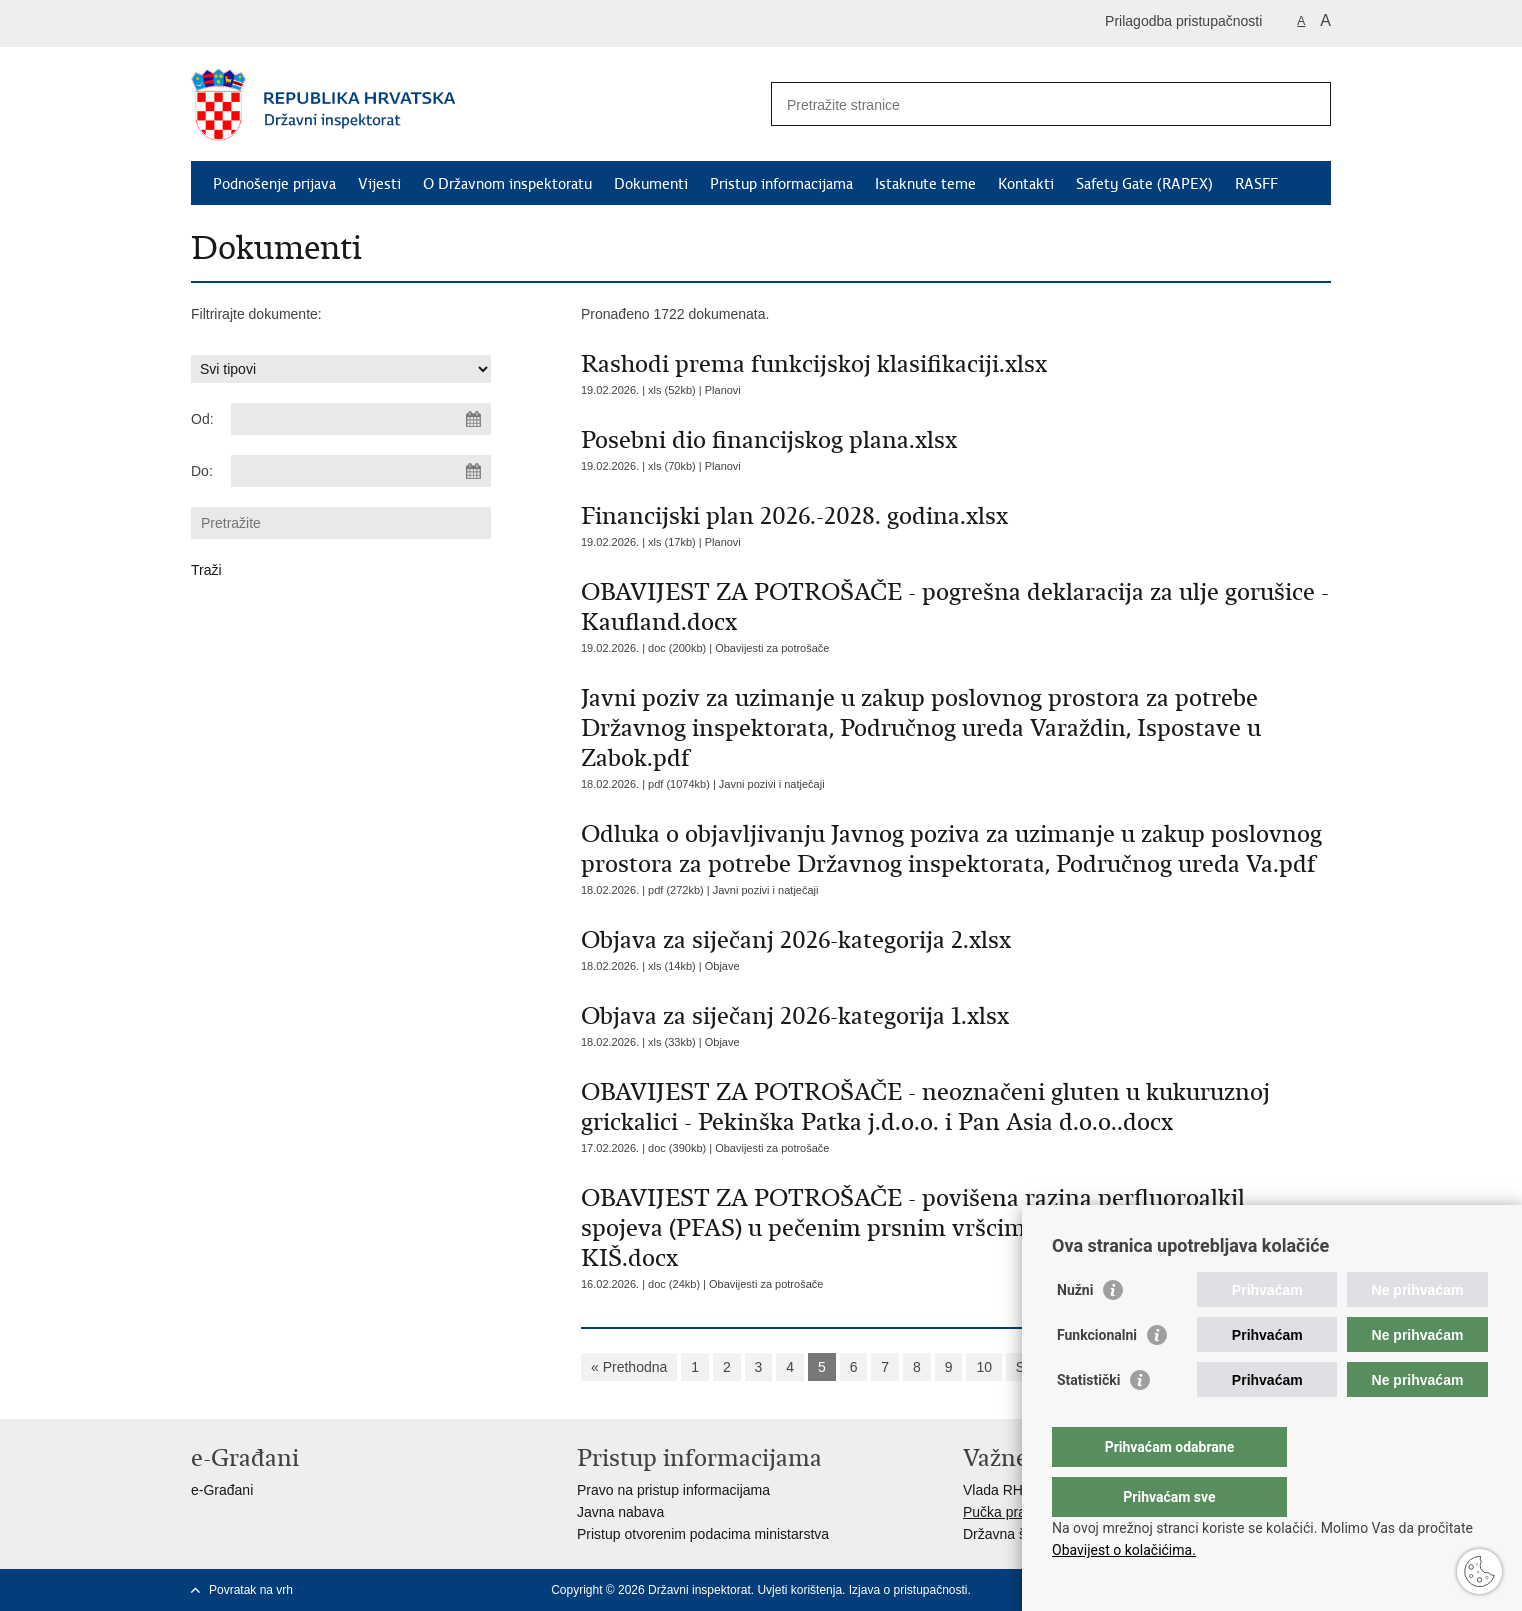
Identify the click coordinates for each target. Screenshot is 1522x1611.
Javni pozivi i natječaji (772, 784)
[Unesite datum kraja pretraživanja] (361, 471)
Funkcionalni (1097, 1375)
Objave (722, 966)
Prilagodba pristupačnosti (1183, 21)
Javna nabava (620, 1512)
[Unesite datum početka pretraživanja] (361, 419)
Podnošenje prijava (274, 184)
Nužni (1075, 1330)
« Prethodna (629, 1367)
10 (984, 1367)
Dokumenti (651, 184)
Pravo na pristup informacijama (673, 1490)
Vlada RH (993, 1490)
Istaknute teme (925, 184)
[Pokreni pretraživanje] (1308, 104)
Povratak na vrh (251, 1590)
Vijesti (379, 184)
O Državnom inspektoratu (507, 184)
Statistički (1088, 1420)
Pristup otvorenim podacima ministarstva (703, 1534)
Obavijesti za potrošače (772, 648)
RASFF (1256, 184)
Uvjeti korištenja (799, 1590)
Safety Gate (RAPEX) (1144, 184)
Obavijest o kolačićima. (1124, 1550)
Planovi (723, 390)
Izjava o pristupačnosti (908, 1590)
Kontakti (1026, 184)
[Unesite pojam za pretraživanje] (1029, 104)
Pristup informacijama (781, 184)
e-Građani (222, 1490)
